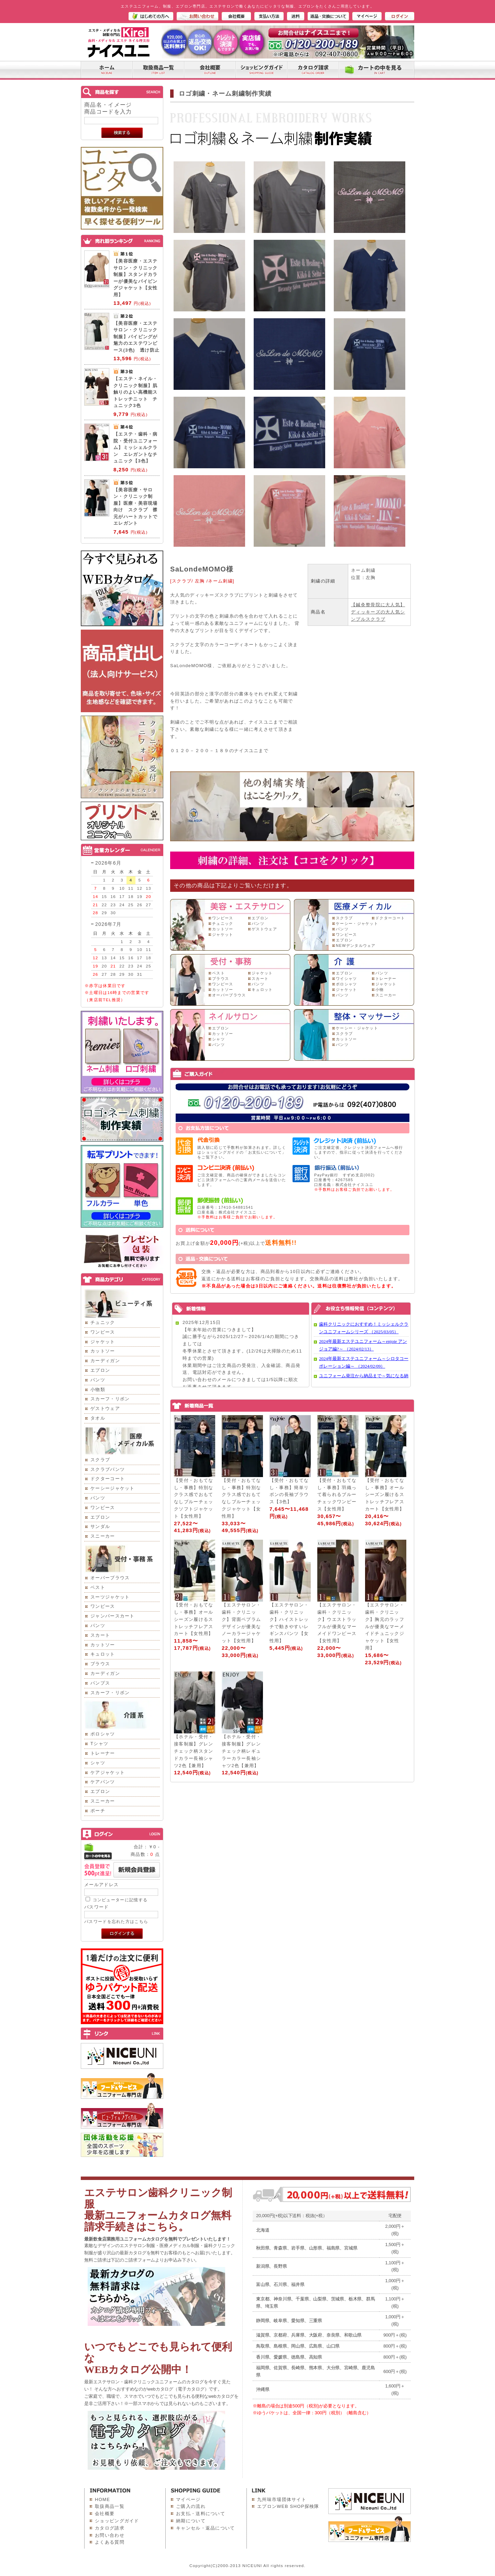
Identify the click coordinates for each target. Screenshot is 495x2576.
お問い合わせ (109, 2535)
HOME (102, 2499)
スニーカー (102, 1536)
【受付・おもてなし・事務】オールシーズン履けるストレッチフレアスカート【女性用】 (384, 1494)
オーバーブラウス (110, 1577)
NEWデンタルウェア (356, 945)
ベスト (97, 1587)
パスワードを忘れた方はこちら (116, 1921)
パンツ (97, 1379)
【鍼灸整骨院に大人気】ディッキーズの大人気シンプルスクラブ (378, 612)
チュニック (102, 1322)
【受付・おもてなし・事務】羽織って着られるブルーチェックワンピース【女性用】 (336, 1494)
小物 (379, 989)
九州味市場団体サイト (281, 2499)
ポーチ (97, 1810)
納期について (191, 2520)
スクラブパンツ (107, 1469)
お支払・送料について (200, 2513)
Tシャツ (99, 1743)
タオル (97, 1418)
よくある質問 (109, 2542)
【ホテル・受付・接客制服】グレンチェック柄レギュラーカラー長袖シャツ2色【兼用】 (241, 1751)
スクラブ (100, 1459)
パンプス (100, 1683)
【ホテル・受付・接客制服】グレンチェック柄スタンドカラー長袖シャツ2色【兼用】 (193, 1751)
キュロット (102, 1654)
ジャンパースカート (112, 1615)
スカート (100, 1635)
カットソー (102, 1351)
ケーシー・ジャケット (357, 923)
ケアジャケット (107, 1772)
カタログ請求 (109, 2528)
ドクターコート (107, 1478)
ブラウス (100, 1663)
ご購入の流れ (191, 2506)
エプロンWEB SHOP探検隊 (288, 2506)
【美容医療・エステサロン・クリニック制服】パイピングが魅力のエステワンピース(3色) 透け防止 (136, 337)
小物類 (97, 1389)
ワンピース (102, 1332)
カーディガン (105, 1360)
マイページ (188, 2499)
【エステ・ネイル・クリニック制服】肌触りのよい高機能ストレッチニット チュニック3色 (135, 392)
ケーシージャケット (112, 1488)
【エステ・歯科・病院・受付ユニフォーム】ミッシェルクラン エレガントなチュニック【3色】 (135, 447)
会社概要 (104, 2513)
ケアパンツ (102, 1781)
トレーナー (102, 1753)
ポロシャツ (102, 1733)
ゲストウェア (105, 1408)
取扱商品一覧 (109, 2506)
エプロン (100, 1370)
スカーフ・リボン (110, 1398)
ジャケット (102, 1341)
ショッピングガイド (117, 2520)
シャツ (97, 1762)
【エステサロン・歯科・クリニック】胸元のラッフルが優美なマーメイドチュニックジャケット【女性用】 (384, 1626)
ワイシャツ (346, 978)
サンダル (100, 1526)
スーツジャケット (110, 1597)
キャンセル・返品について (205, 2528)
